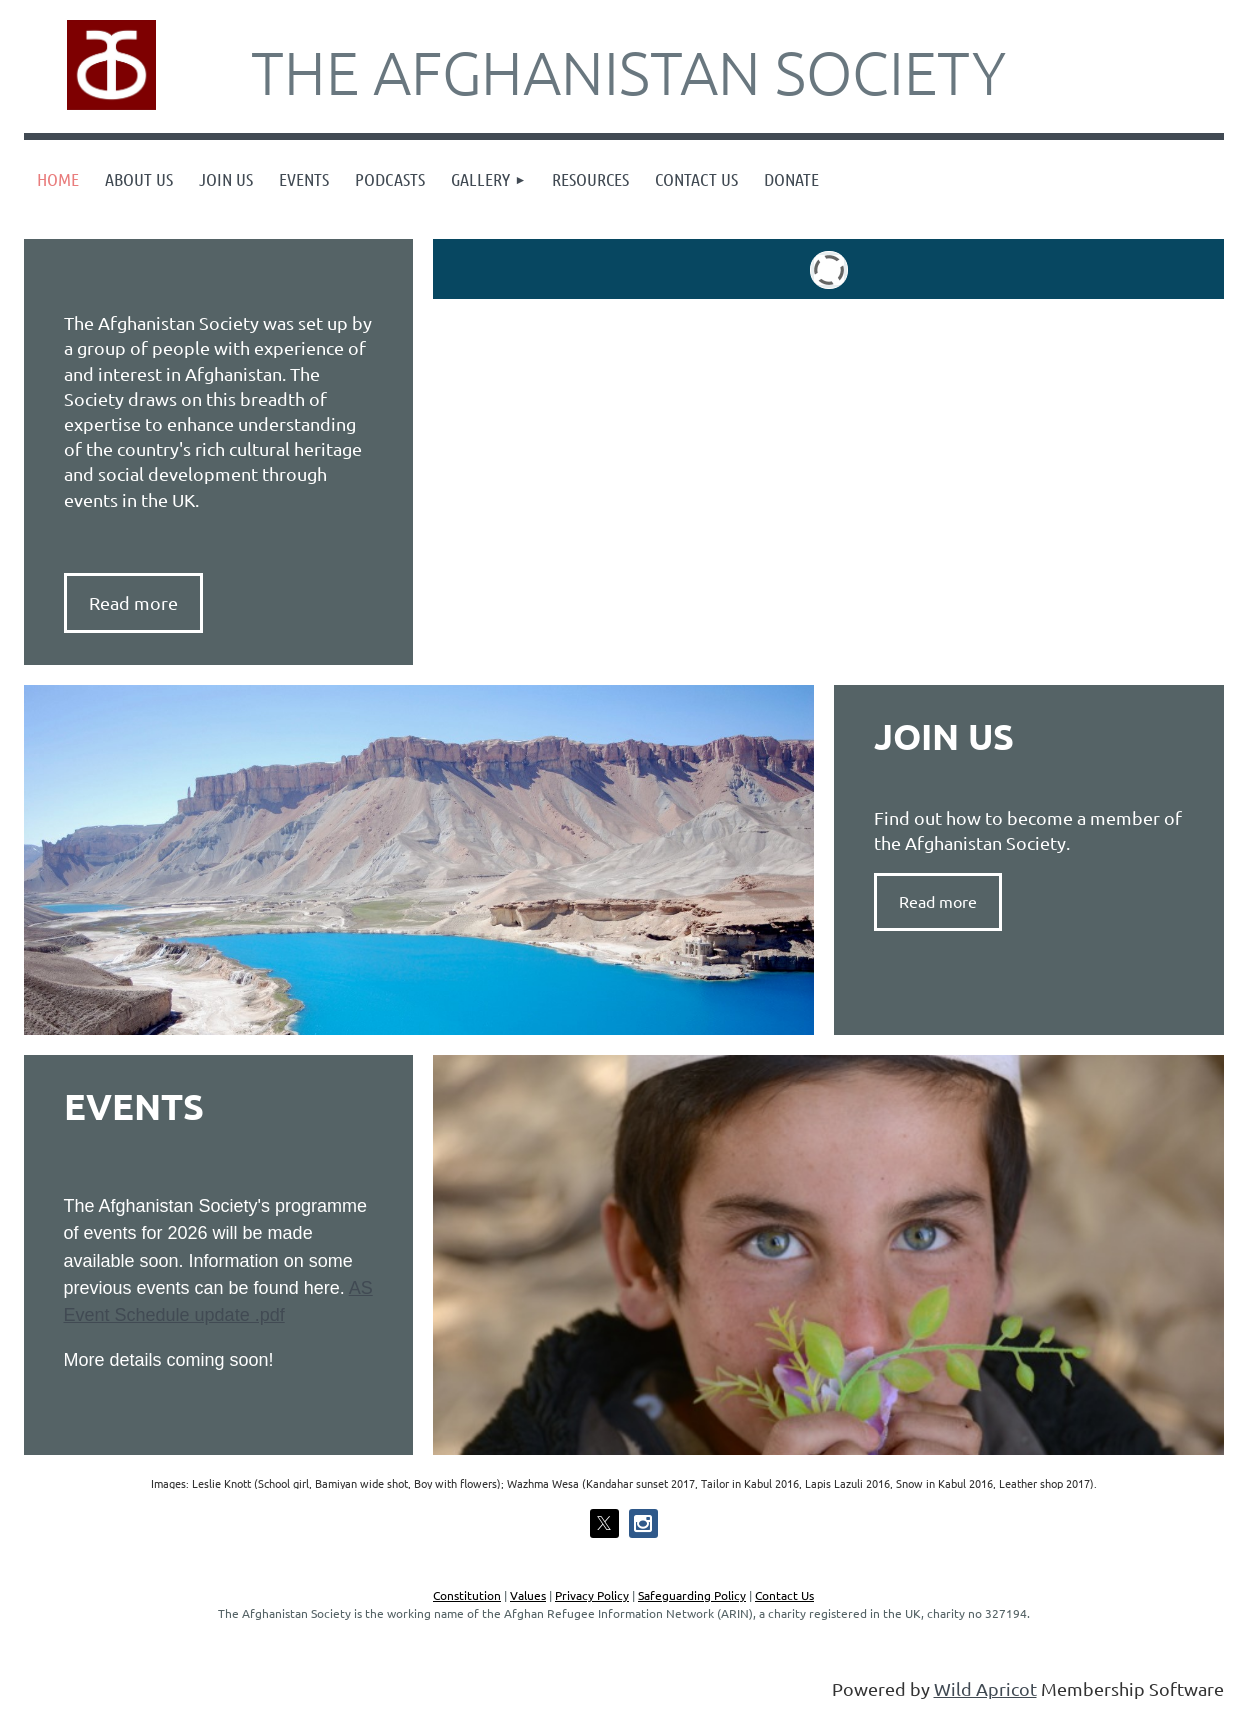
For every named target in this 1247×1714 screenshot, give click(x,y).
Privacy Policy (592, 1595)
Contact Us (784, 1595)
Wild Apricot (985, 1688)
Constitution (467, 1595)
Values (528, 1595)
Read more (938, 901)
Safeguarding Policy (692, 1595)
